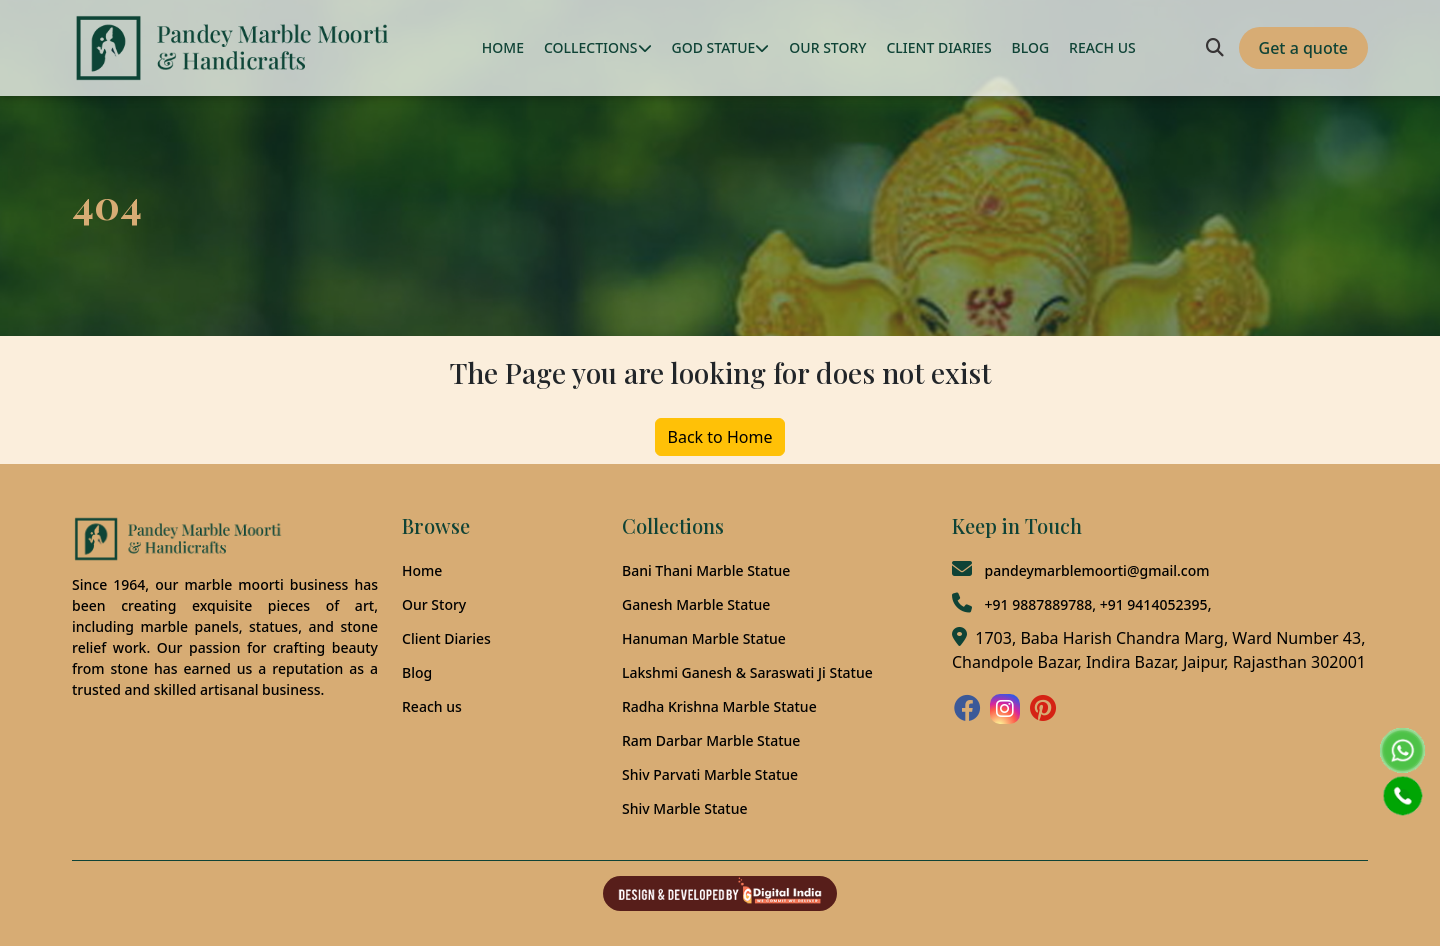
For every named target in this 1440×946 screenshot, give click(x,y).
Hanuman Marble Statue (704, 638)
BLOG (1031, 47)
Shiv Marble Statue (684, 808)
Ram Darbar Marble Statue (711, 740)
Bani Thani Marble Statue (706, 570)
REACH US (1102, 47)
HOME (503, 47)
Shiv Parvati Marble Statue (710, 774)
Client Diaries (446, 638)
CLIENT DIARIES (938, 47)
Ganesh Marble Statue (696, 604)
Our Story (434, 604)
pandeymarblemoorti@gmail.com (1096, 570)
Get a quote (1303, 48)
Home (422, 570)
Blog (417, 672)
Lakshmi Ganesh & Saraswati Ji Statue (747, 672)
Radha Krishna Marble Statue (719, 706)
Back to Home (720, 437)
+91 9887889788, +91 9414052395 (1095, 604)
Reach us (432, 706)
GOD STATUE (721, 47)
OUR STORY (827, 47)
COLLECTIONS (598, 47)
